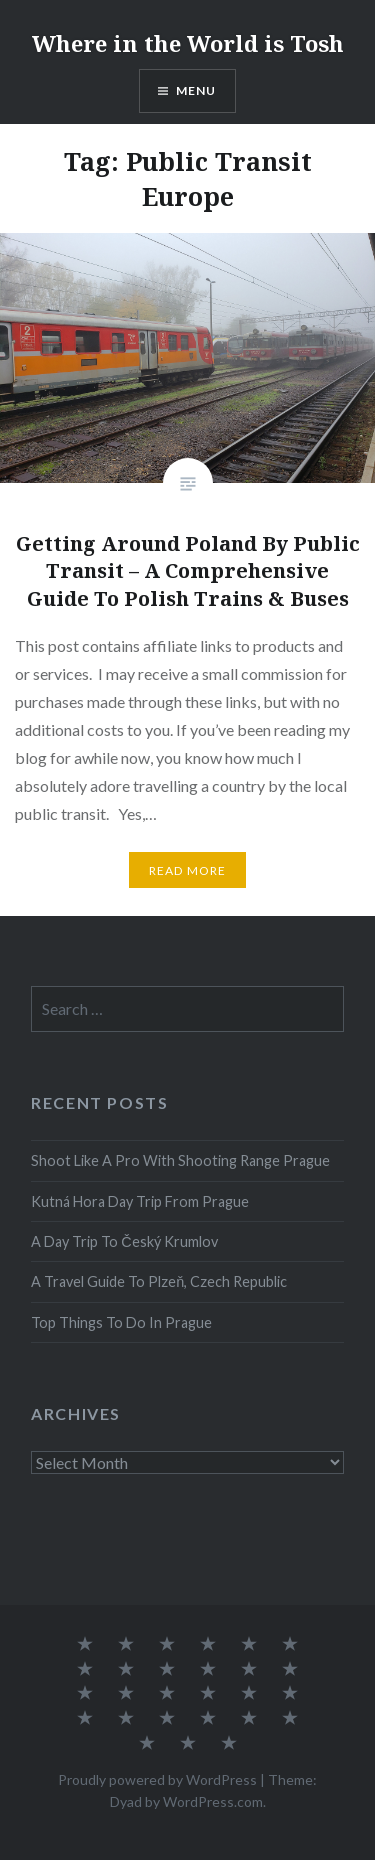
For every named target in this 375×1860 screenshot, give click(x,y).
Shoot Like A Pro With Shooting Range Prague (180, 1160)
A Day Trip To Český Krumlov (124, 1241)
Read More (188, 870)
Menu (196, 90)
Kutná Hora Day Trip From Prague (140, 1201)
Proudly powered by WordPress (157, 1779)
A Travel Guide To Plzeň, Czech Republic (159, 1281)
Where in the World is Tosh (188, 43)
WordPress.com (213, 1801)
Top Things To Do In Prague (121, 1322)
